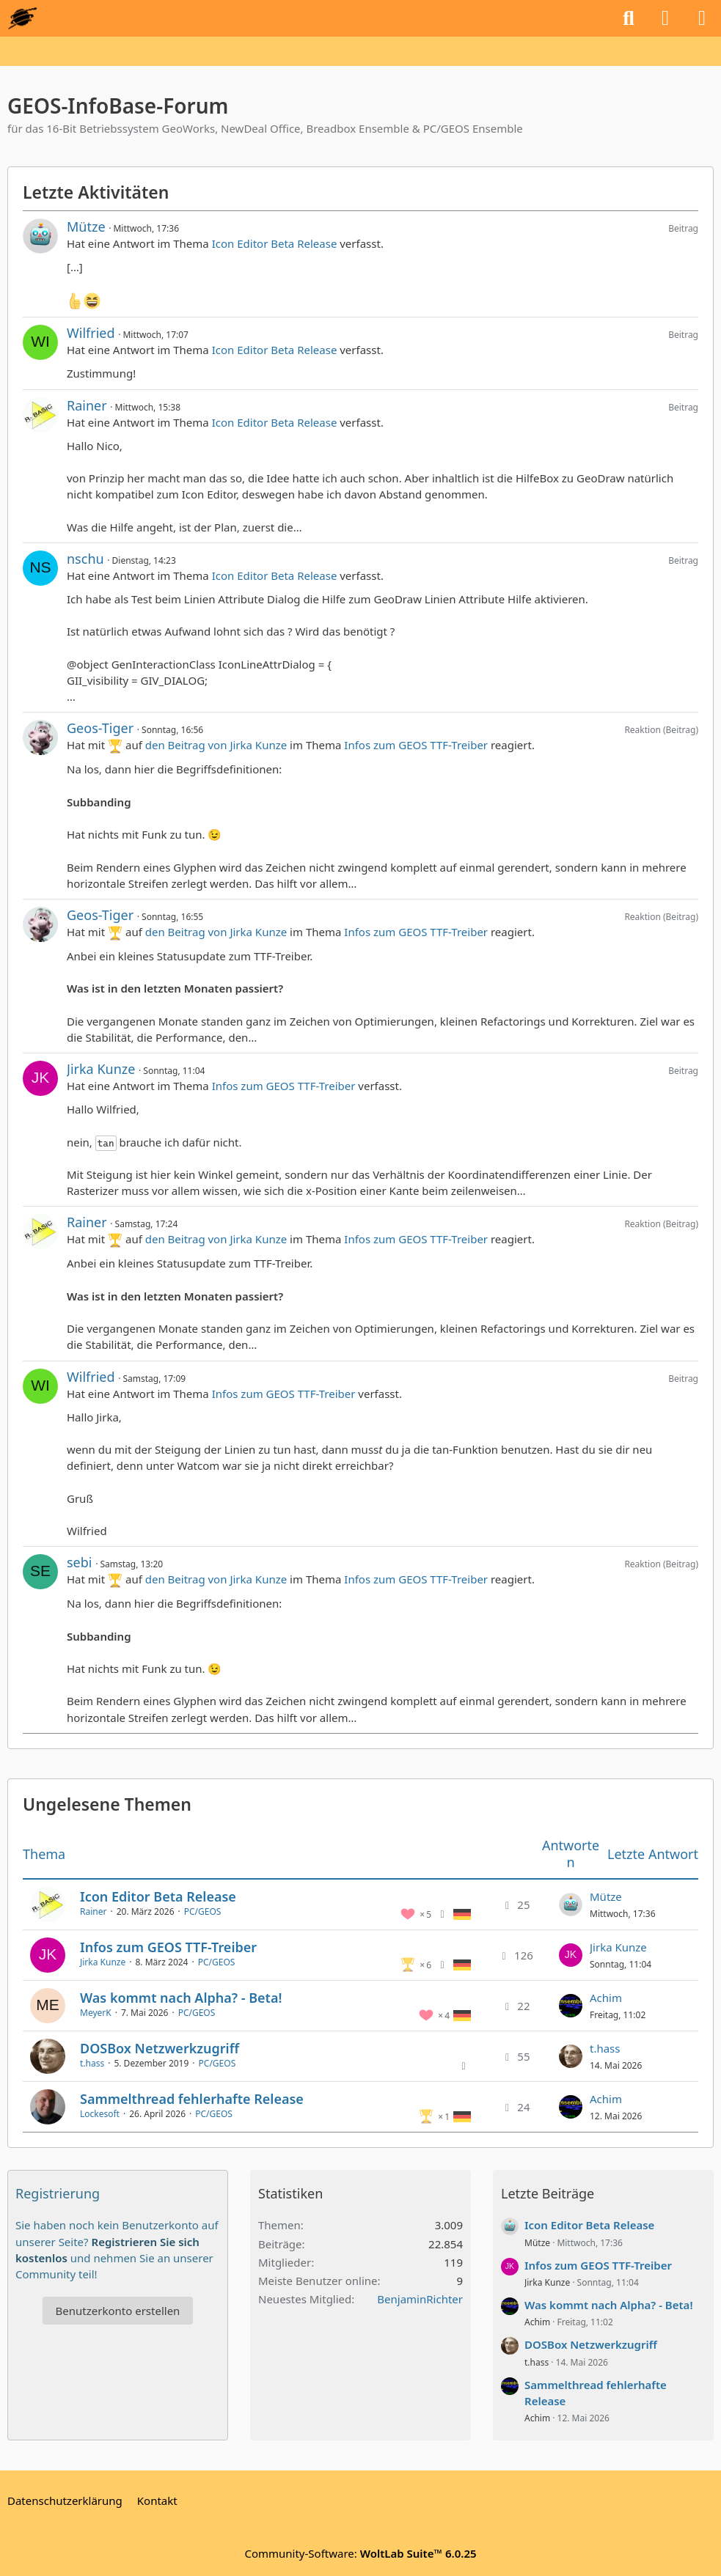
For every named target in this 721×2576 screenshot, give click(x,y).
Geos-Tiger (100, 728)
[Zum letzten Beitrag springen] (570, 1904)
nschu (85, 558)
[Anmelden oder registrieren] (665, 18)
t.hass (92, 2063)
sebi (79, 1562)
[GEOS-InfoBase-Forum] (22, 18)
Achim (606, 1997)
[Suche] (628, 18)
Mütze (86, 226)
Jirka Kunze (101, 1069)
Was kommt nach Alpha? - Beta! (181, 1997)
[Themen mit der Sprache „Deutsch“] (462, 1913)
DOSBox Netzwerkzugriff (159, 2048)
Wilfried (91, 333)
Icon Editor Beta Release (274, 243)
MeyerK (95, 2012)
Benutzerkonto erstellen (118, 2310)
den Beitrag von (216, 744)
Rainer (87, 405)
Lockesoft (100, 2114)
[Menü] (702, 18)
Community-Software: (360, 2553)
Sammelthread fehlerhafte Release (192, 2099)
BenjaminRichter (420, 2299)
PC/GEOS (203, 1911)
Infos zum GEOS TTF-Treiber (416, 744)
